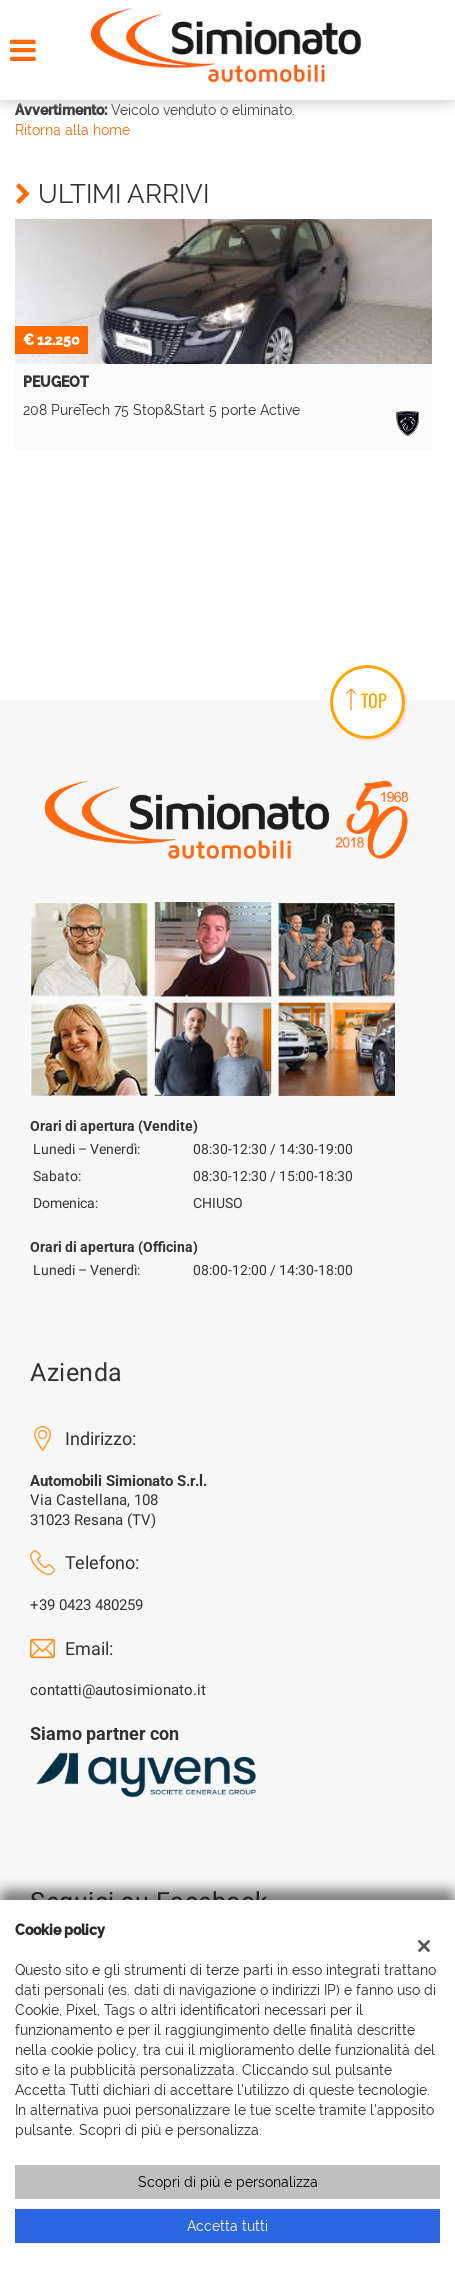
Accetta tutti (227, 2226)
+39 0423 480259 (86, 1605)
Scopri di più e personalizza (228, 2182)
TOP (366, 700)
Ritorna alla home (72, 130)
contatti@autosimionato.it (118, 1690)
